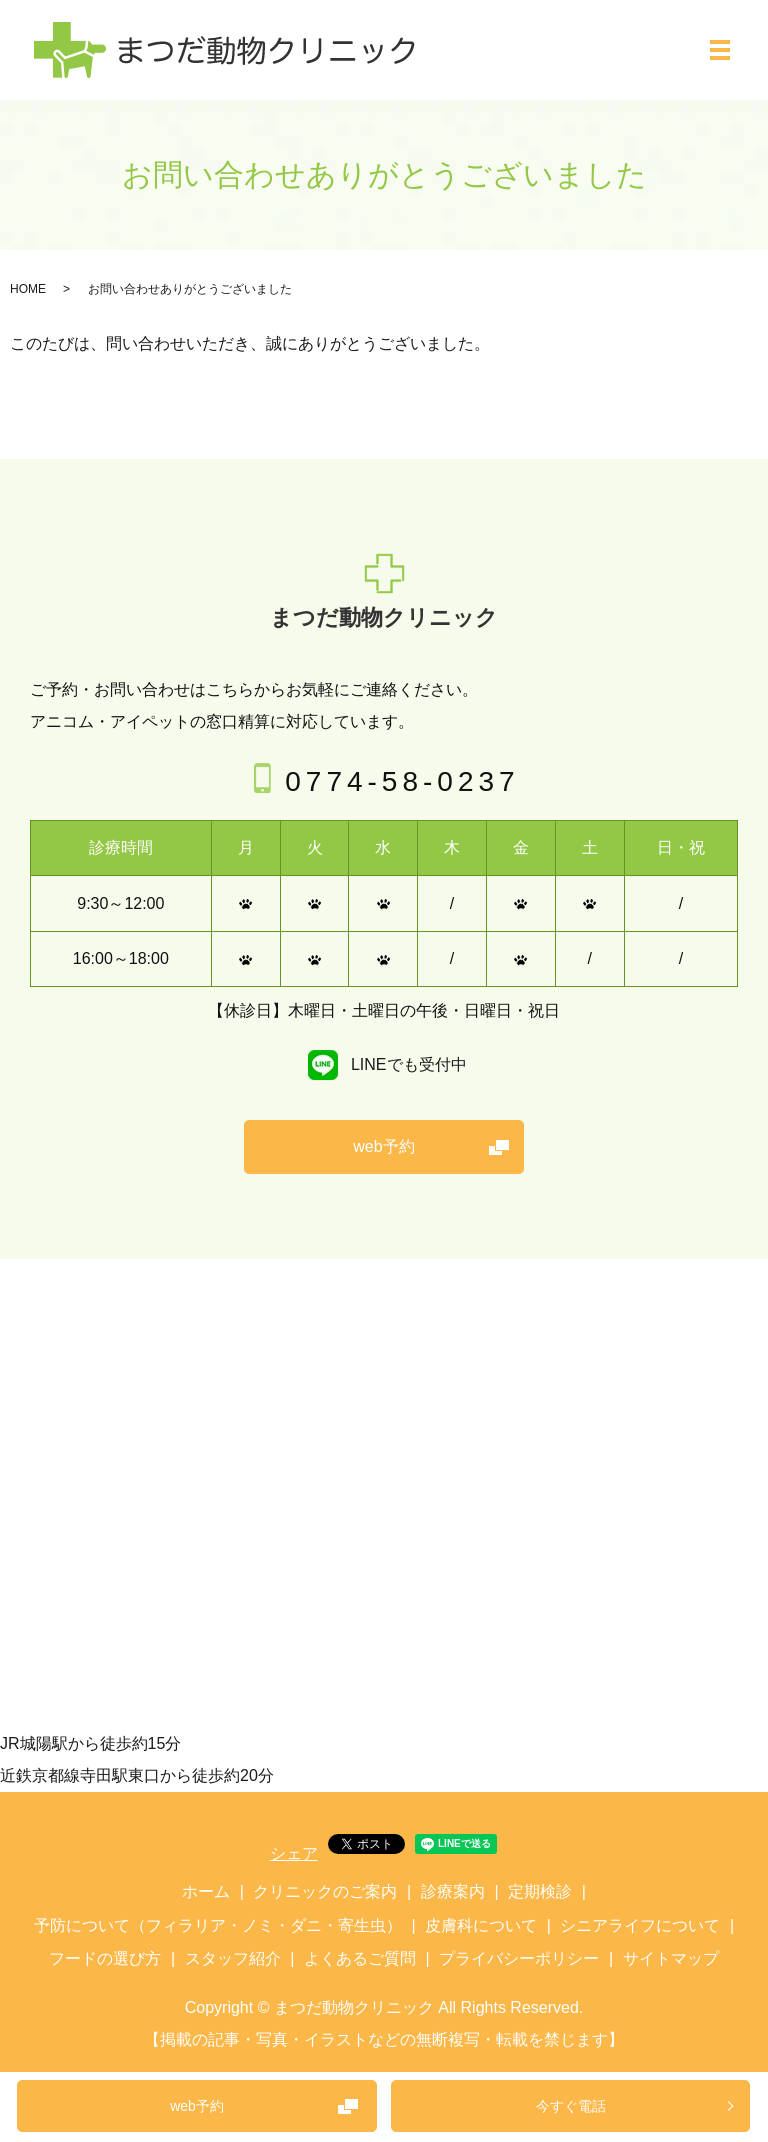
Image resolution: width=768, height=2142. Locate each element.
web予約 (197, 2106)
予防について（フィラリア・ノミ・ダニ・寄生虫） (218, 1925)
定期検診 (540, 1891)
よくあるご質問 (360, 1958)
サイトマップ (671, 1958)
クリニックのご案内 (325, 1891)
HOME (28, 289)
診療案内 (453, 1891)
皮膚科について (481, 1925)
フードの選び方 (105, 1958)
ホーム (206, 1891)
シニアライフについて (640, 1925)
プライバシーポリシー (519, 1958)
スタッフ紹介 (233, 1958)
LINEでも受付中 (383, 1064)
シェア (294, 1853)
